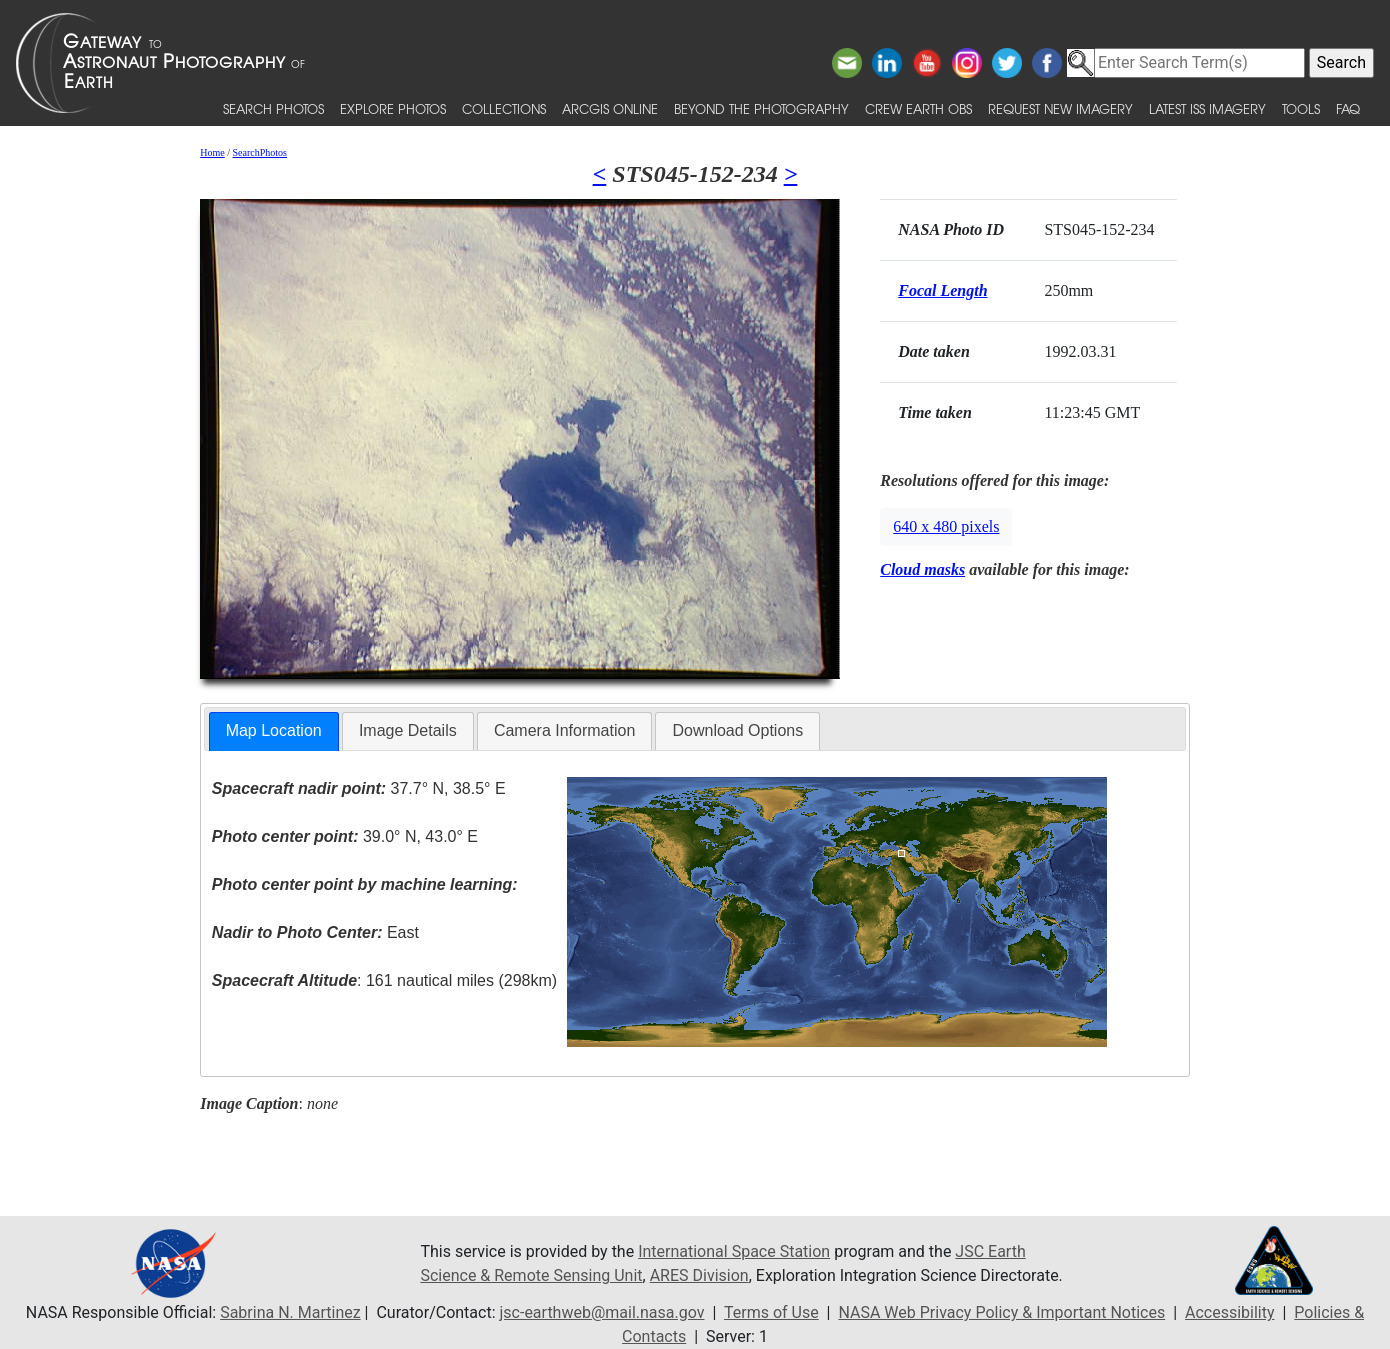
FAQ (1348, 108)
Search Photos (273, 108)
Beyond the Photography (761, 108)
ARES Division (699, 1275)
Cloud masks (922, 569)
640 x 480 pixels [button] (946, 526)
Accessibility (1230, 1312)
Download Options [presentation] (737, 730)
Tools (1301, 108)
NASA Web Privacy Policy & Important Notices (1001, 1312)
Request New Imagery (1060, 108)
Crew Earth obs (918, 108)
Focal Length (942, 290)
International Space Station (734, 1251)
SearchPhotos (259, 152)
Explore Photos (393, 108)
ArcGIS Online (610, 108)
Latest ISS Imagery (1207, 108)
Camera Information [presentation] (564, 730)
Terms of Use (771, 1312)
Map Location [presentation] (274, 730)
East (315, 932)
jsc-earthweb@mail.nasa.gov (602, 1312)
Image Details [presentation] (408, 730)
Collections (504, 108)
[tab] (274, 731)
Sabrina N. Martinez (290, 1312)
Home (212, 152)
